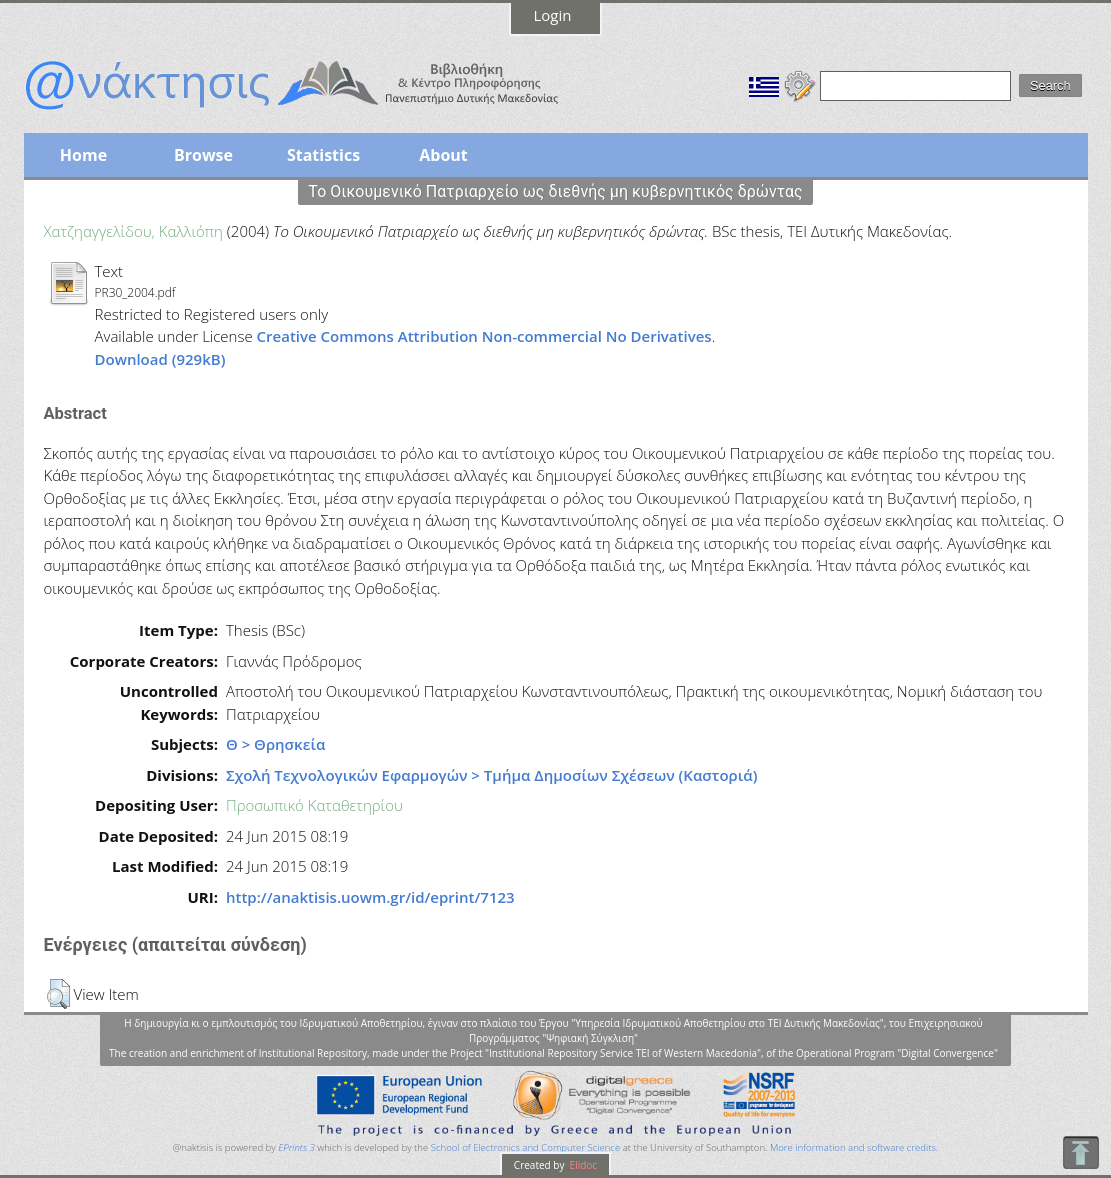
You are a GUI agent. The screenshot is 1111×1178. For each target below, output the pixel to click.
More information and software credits (853, 1147)
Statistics (323, 155)
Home (83, 155)
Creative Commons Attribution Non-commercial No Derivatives (484, 336)
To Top (1080, 1152)
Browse (203, 155)
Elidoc (582, 1165)
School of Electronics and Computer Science (525, 1147)
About (443, 155)
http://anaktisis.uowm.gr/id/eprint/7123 (370, 897)
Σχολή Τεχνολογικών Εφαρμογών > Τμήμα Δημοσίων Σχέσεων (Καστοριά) (492, 775)
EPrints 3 (296, 1147)
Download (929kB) (160, 359)
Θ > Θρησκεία (276, 744)
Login (553, 15)
